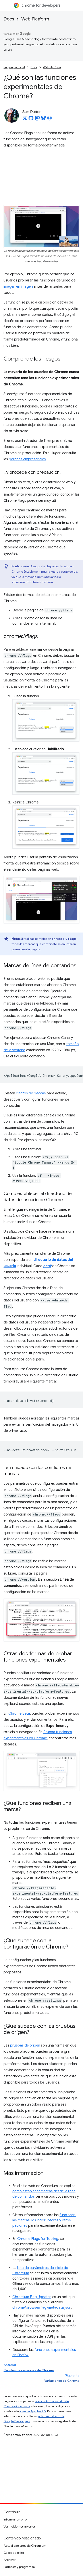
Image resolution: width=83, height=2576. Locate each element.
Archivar (9, 2560)
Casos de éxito (14, 2553)
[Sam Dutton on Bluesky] (43, 119)
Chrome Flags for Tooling (37, 2239)
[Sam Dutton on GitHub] (31, 119)
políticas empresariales (27, 459)
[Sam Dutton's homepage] (49, 119)
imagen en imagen (18, 286)
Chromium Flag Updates (31, 2297)
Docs (9, 19)
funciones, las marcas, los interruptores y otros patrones (44, 2220)
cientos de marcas (31, 1093)
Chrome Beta (19, 1713)
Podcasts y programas (19, 2567)
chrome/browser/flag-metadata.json (41, 2307)
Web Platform (35, 19)
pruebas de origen (25, 2045)
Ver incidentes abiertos (19, 2526)
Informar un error (16, 2519)
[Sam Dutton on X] (24, 119)
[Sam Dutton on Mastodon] (37, 119)
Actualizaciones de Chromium (25, 2546)
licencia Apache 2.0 (32, 2411)
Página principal (14, 67)
